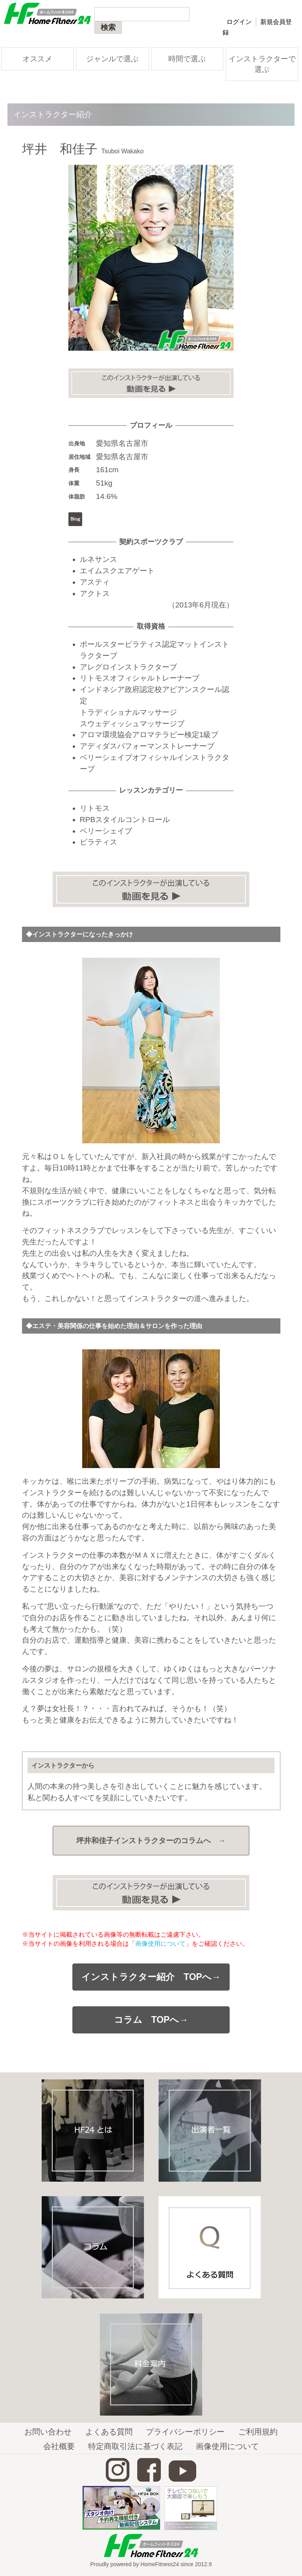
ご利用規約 (258, 2431)
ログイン (239, 21)
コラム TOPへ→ (151, 2020)
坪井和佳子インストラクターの (151, 1840)
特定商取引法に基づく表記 (135, 2446)
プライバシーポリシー (185, 2431)
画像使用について (160, 1943)
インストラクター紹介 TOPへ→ (151, 1977)
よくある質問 (109, 2431)
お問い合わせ (48, 2431)
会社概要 (59, 2446)
